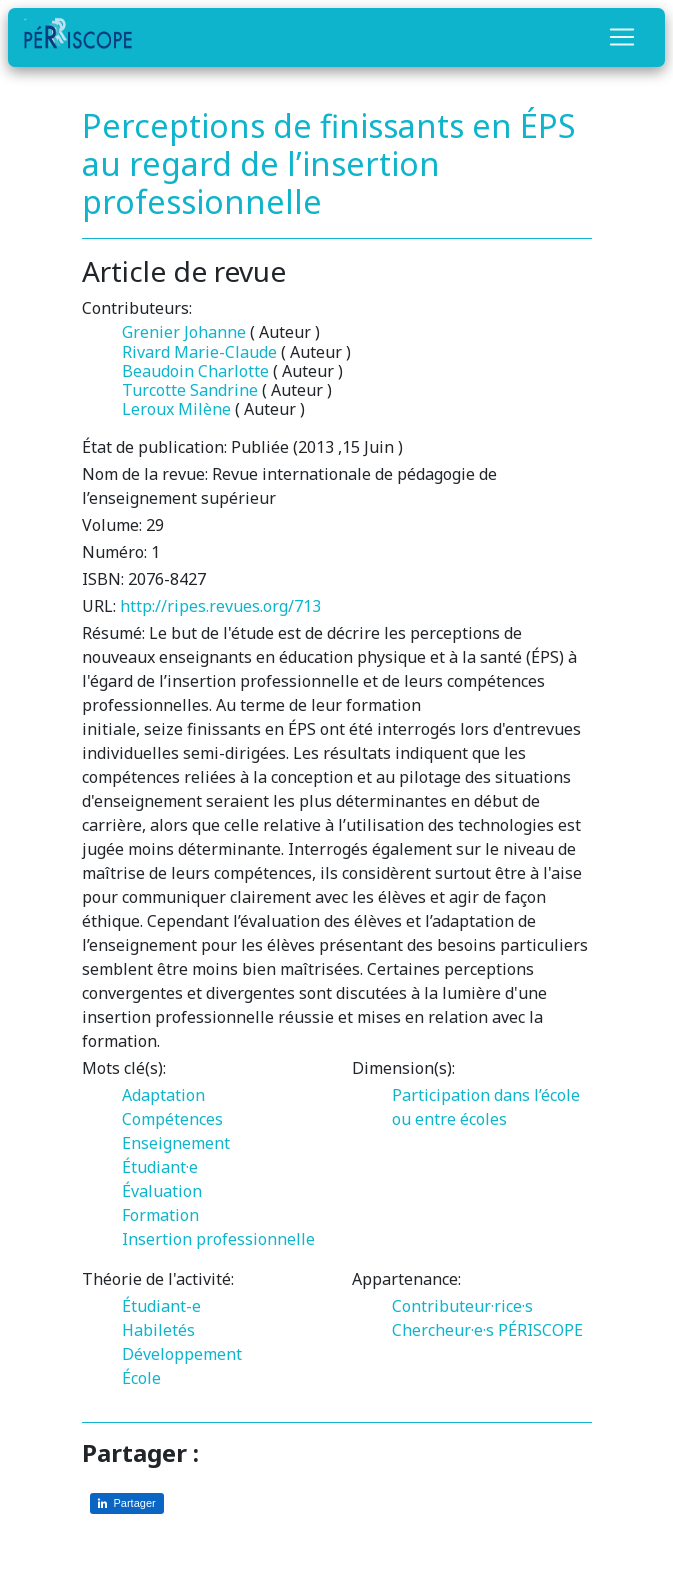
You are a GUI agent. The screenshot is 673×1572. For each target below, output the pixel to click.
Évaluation (162, 1191)
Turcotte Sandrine (190, 390)
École (141, 1378)
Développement (182, 1354)
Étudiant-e (161, 1306)
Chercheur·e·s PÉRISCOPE (487, 1330)
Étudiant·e (160, 1167)
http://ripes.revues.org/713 (220, 606)
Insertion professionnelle (218, 1239)
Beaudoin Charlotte (195, 371)
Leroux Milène (176, 409)
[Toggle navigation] (622, 37)
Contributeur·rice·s (462, 1306)
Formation (160, 1215)
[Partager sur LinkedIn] (127, 1503)
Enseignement (176, 1143)
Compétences (172, 1119)
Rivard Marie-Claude (199, 352)
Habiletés (158, 1330)
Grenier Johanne (184, 332)
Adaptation (163, 1095)
